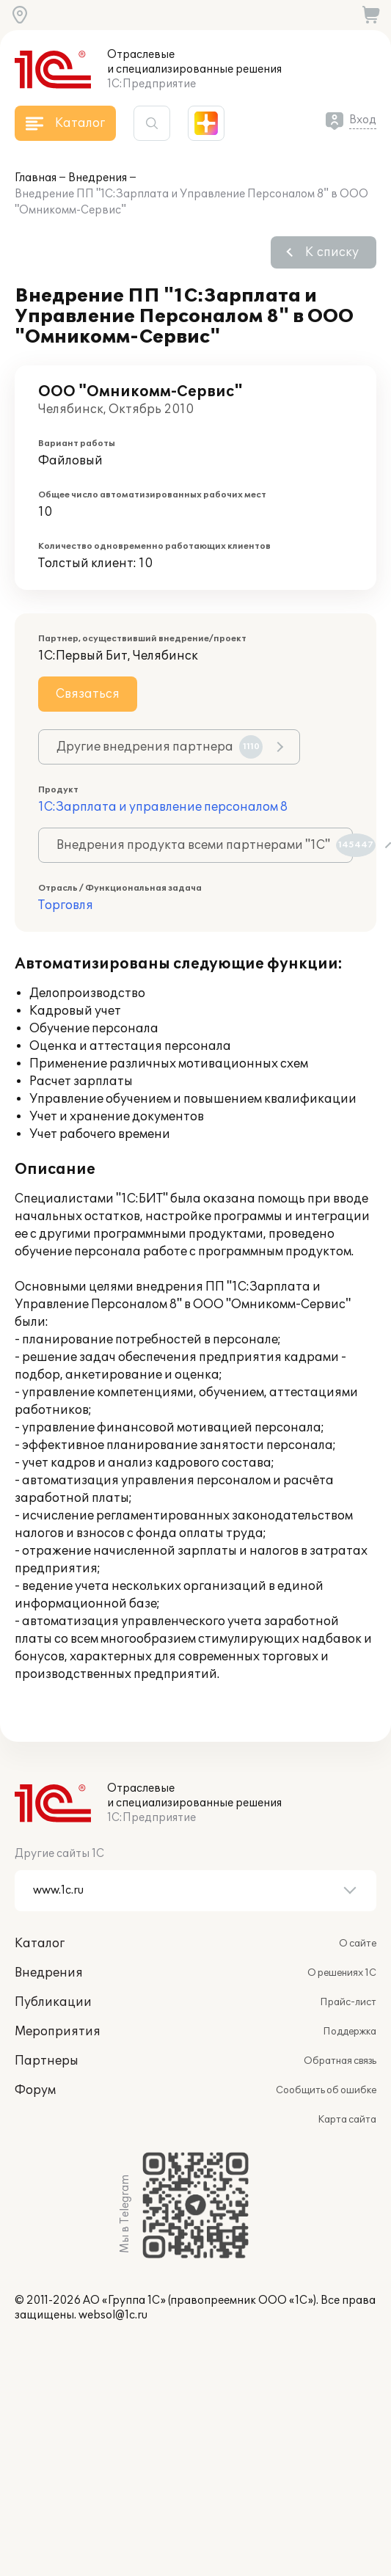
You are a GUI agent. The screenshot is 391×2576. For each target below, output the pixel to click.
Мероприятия (58, 2031)
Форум (35, 2090)
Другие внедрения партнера (159, 747)
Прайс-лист (348, 2002)
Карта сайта (347, 2120)
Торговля (65, 905)
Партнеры (46, 2061)
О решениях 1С (341, 1973)
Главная (35, 178)
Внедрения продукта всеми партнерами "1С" (204, 845)
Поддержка (349, 2031)
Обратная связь (340, 2061)
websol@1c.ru (112, 2315)
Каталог (40, 1943)
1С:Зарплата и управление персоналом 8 (163, 807)
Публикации (53, 2002)
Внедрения (97, 178)
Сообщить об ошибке (326, 2090)
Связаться (88, 694)
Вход (362, 120)
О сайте (357, 1943)
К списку (332, 252)
